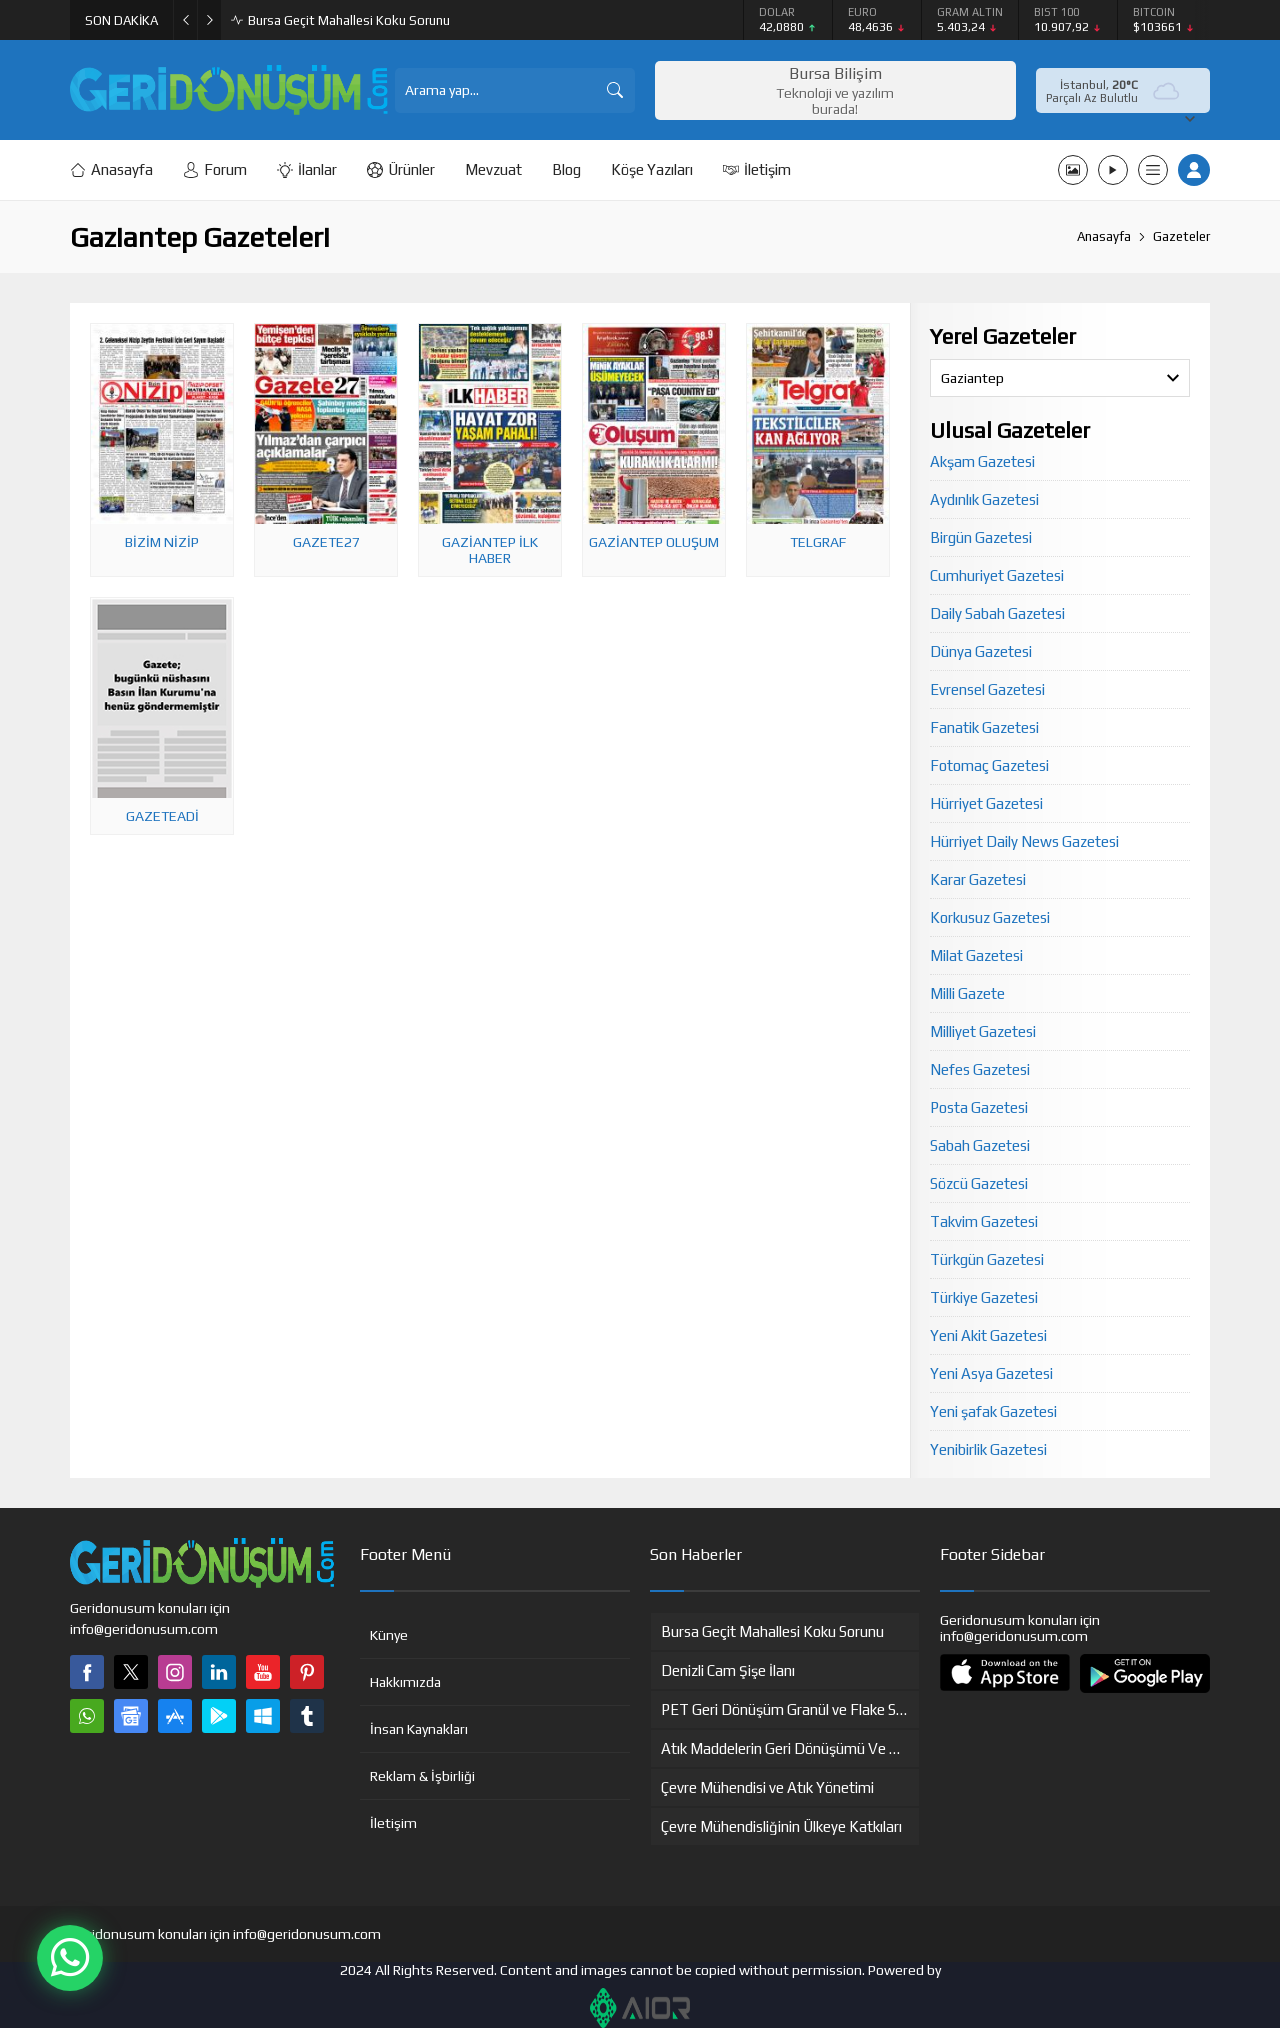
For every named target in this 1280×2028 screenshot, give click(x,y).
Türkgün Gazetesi (987, 1259)
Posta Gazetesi (979, 1107)
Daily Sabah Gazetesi (997, 613)
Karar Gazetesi (978, 879)
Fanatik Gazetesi (984, 727)
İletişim (393, 1823)
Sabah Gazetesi (980, 1145)
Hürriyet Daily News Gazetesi (1024, 841)
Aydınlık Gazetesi (984, 499)
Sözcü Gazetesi (979, 1183)
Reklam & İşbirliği (422, 1776)
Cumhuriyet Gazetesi (997, 575)
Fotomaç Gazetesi (989, 765)
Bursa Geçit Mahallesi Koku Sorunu (349, 20)
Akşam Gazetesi (982, 461)
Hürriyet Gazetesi (986, 803)
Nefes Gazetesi (980, 1069)
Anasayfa (1104, 236)
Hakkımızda (405, 1682)
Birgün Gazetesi (981, 537)
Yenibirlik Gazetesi (988, 1449)
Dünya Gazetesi (981, 651)
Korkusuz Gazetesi (990, 917)
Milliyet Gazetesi (983, 1031)
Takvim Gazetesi (984, 1221)
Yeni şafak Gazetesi (993, 1411)
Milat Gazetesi (976, 955)
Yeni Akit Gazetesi (988, 1335)
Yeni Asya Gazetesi (991, 1373)
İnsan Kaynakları (419, 1729)
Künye (389, 1635)
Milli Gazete (967, 993)
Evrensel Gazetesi (987, 689)
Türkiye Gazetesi (984, 1297)
